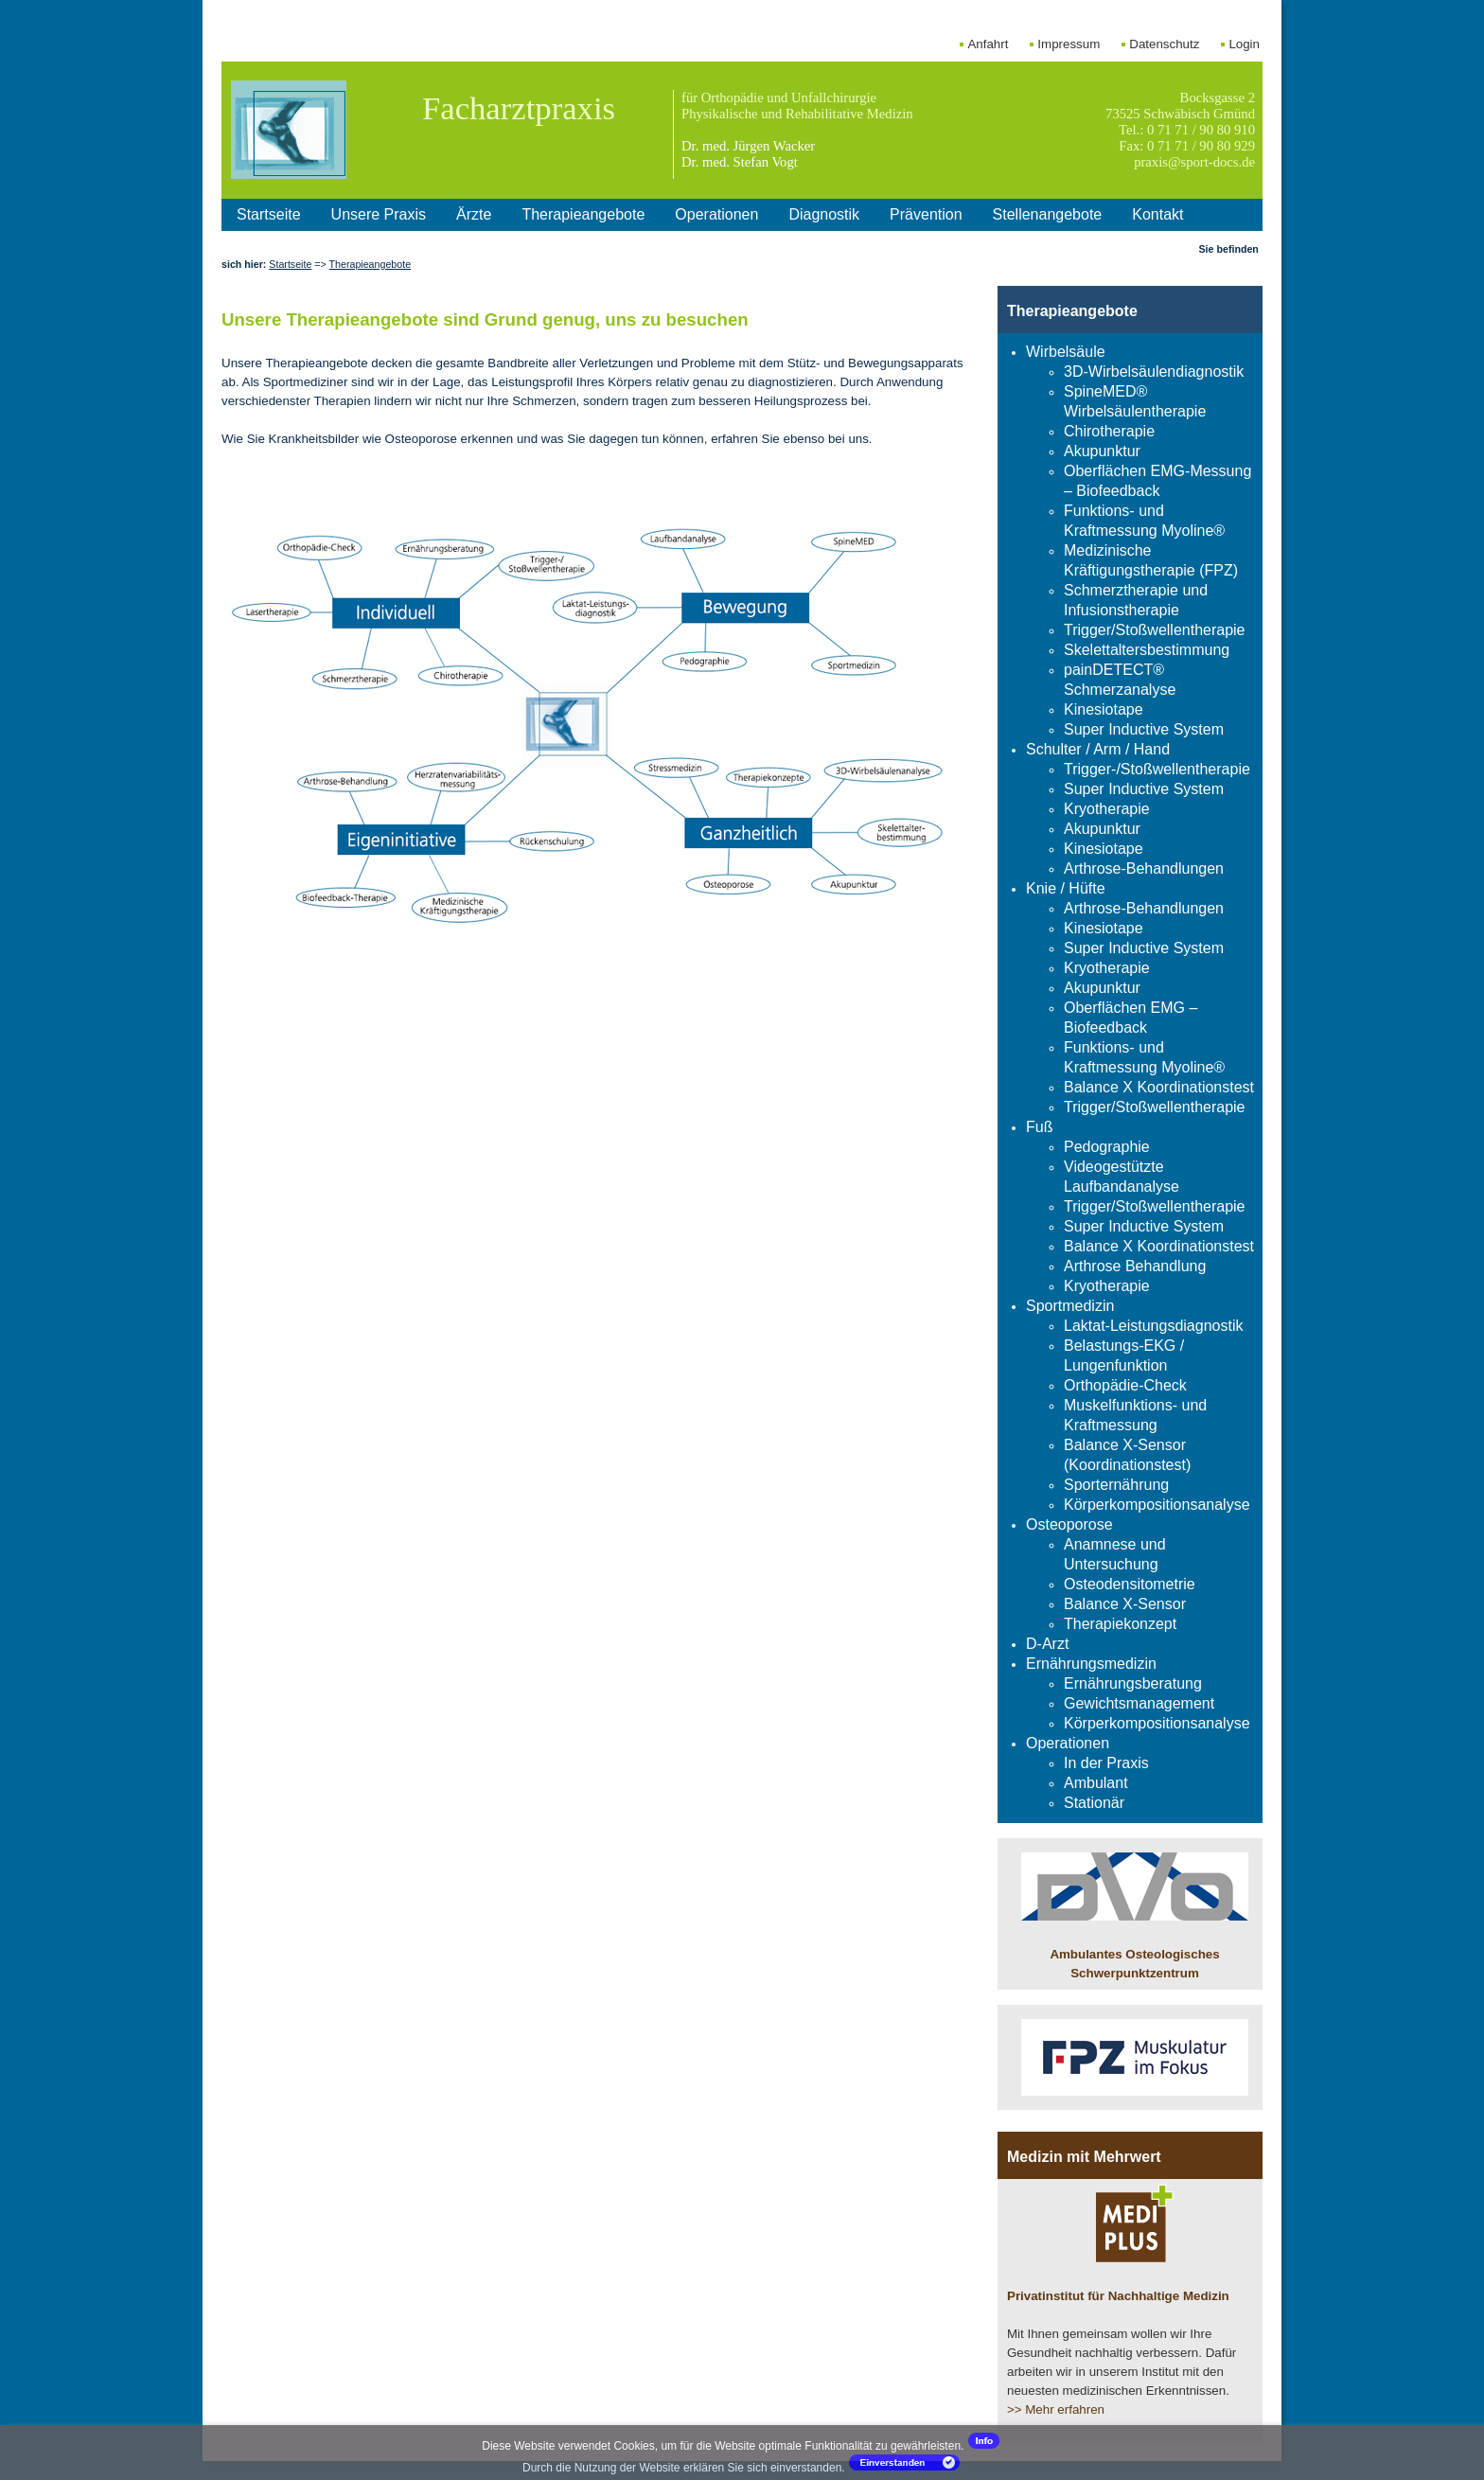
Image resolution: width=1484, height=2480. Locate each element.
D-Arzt (1047, 1644)
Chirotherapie (1109, 431)
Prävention (926, 214)
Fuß (1039, 1127)
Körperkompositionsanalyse (1157, 1505)
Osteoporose (1069, 1524)
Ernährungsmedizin (1091, 1664)
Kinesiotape (1103, 709)
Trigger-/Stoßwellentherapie (1157, 769)
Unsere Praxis (378, 214)
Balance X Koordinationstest (1159, 1087)
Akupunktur (1102, 451)
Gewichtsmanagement (1139, 1703)
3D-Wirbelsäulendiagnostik (1154, 371)
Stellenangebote (1048, 214)
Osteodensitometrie (1129, 1584)
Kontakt (1157, 214)
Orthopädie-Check (1125, 1385)
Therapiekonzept (1120, 1624)
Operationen (716, 214)
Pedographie (1107, 1147)
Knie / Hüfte (1065, 888)
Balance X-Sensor (1125, 1604)
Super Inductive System (1144, 729)
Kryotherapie (1107, 809)
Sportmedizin (1070, 1306)
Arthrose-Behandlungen (1144, 868)
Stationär (1094, 1803)
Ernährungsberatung (1133, 1683)
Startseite (269, 214)
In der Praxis (1106, 1763)
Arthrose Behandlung (1135, 1266)
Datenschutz (1164, 44)
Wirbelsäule (1065, 352)
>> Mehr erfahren (1055, 2409)
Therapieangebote (583, 214)
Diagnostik (823, 214)
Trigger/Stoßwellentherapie (1155, 630)
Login (1244, 44)
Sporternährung (1116, 1485)
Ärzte (473, 214)
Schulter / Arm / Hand (1098, 749)
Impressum (1068, 44)
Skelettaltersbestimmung (1146, 650)
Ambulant (1096, 1783)
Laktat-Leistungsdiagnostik (1153, 1326)
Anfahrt (987, 44)
